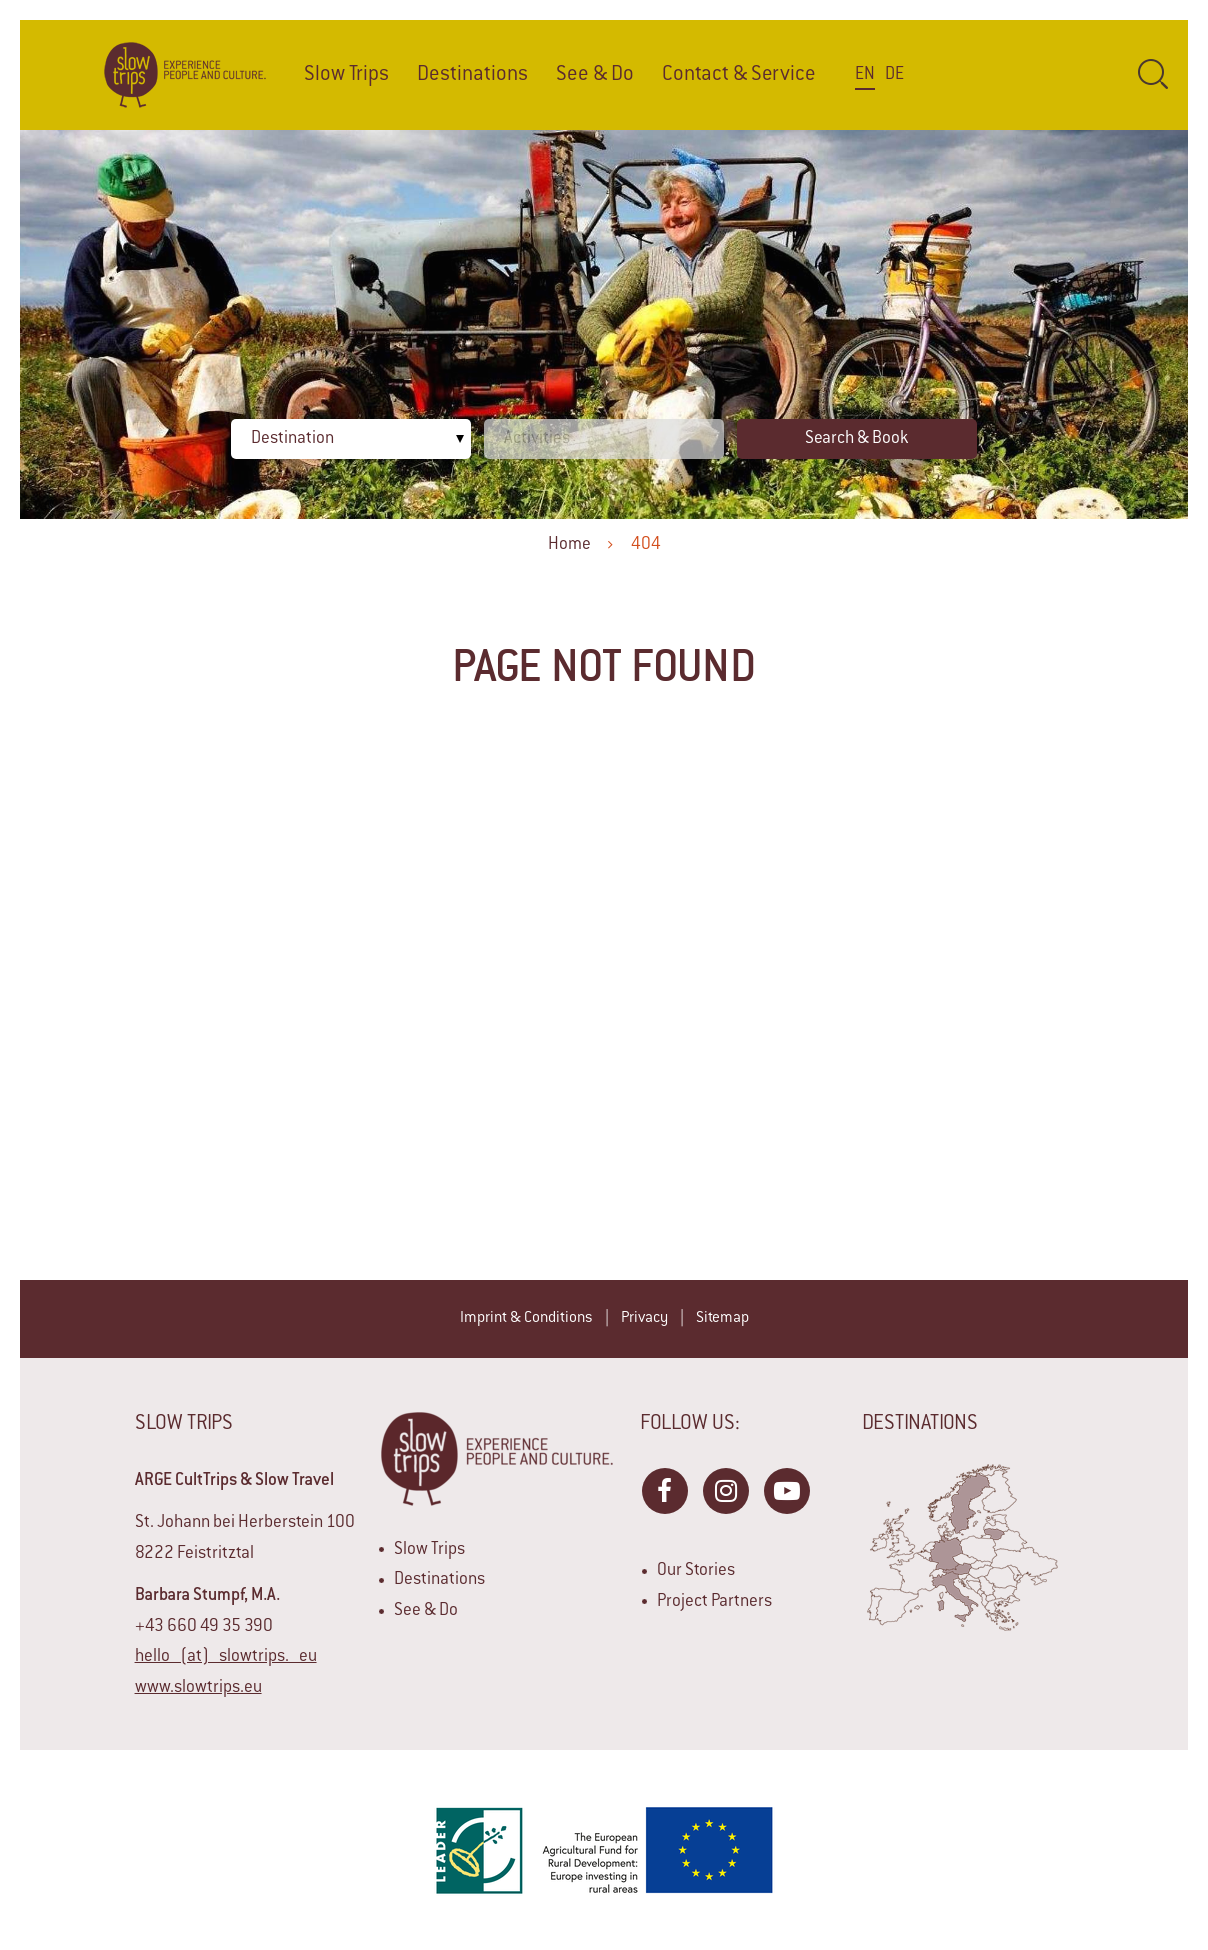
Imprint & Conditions (526, 1318)
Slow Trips (346, 75)
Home (569, 545)
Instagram (725, 1490)
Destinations (472, 75)
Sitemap (722, 1318)
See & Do (595, 75)
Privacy (644, 1318)
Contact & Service (739, 75)
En (865, 75)
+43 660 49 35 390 (204, 1627)
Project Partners (714, 1602)
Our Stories (696, 1571)
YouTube (786, 1490)
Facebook (664, 1490)
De (894, 75)
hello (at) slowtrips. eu (226, 1657)
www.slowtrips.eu (198, 1688)
